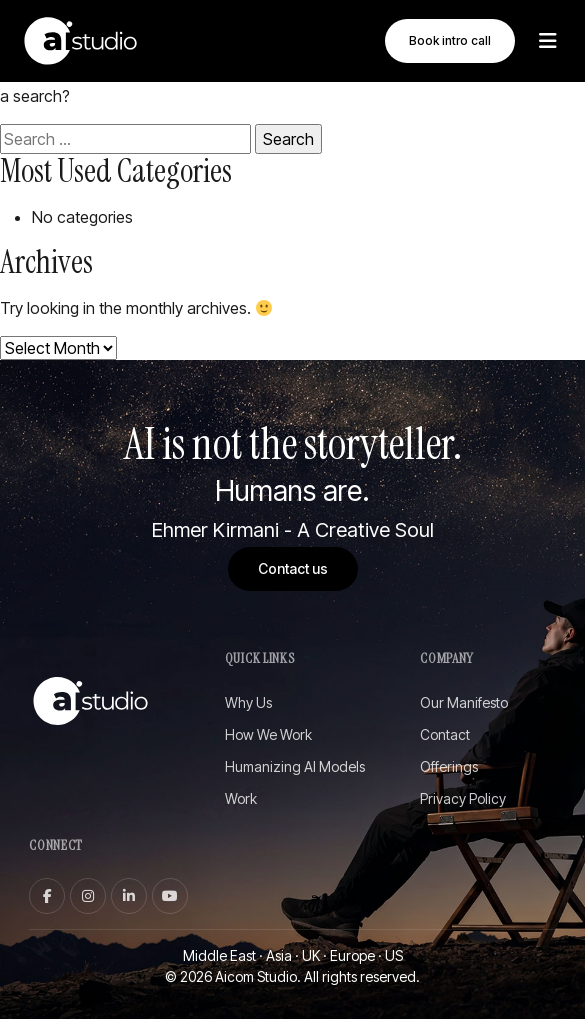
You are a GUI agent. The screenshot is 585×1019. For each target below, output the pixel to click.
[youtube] (170, 896)
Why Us (248, 703)
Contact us (293, 568)
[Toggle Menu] (548, 41)
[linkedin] (129, 896)
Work (241, 799)
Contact (445, 735)
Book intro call (450, 40)
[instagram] (88, 896)
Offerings (449, 767)
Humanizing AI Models (295, 767)
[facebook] (47, 896)
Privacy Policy (463, 799)
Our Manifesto (464, 703)
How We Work (268, 735)
